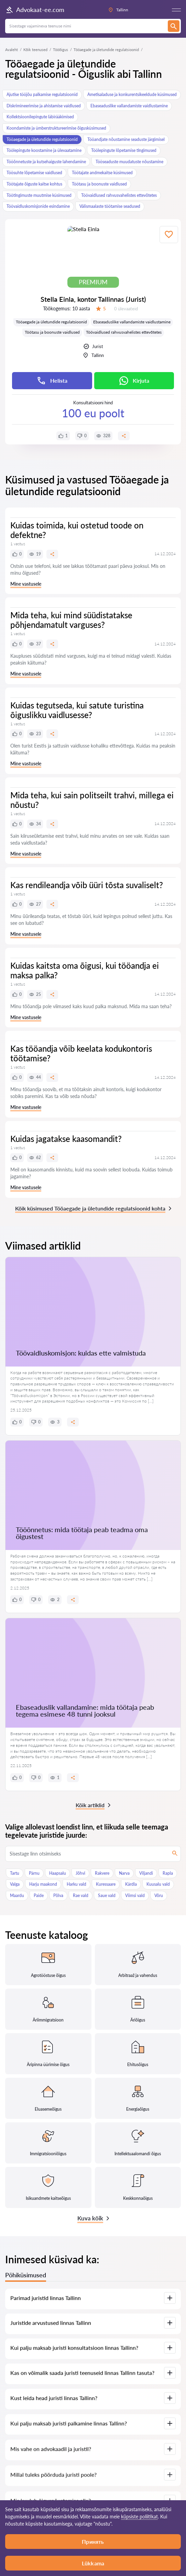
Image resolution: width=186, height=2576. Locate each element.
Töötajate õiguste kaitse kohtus (34, 184)
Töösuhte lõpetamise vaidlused (34, 172)
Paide (39, 1895)
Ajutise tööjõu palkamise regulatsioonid (42, 94)
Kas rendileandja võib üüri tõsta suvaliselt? (86, 885)
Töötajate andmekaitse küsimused (102, 172)
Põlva (58, 1895)
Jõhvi (80, 1873)
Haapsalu (57, 1873)
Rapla (168, 1873)
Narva (124, 1873)
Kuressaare (106, 1884)
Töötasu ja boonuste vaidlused (99, 184)
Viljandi (146, 1873)
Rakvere (102, 1873)
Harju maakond (43, 1884)
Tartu (14, 1873)
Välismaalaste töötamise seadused (109, 206)
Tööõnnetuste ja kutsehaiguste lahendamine (46, 161)
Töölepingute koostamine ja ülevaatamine (44, 150)
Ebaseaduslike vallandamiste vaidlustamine (129, 105)
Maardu (17, 1895)
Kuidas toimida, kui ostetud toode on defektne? (76, 530)
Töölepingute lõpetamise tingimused (123, 150)
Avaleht (11, 49)
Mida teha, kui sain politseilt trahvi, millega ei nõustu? (92, 800)
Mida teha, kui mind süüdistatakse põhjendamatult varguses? (71, 620)
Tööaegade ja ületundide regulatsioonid (42, 139)
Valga (15, 1884)
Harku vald (76, 1884)
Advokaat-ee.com (34, 10)
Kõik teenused (35, 49)
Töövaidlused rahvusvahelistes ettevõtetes (119, 195)
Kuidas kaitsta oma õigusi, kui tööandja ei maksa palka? (84, 970)
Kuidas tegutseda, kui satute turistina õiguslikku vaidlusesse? (77, 710)
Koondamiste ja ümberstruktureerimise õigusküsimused (56, 128)
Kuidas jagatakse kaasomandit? (66, 1139)
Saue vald (107, 1895)
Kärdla (131, 1884)
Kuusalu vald (158, 1884)
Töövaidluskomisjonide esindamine (38, 206)
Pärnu (34, 1873)
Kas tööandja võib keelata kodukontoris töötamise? (81, 1053)
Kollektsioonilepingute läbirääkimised (40, 116)
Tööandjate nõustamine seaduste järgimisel (126, 139)
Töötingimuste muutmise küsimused (39, 195)
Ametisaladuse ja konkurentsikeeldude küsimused (132, 94)
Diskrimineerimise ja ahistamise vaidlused (44, 105)
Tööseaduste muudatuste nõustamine (129, 161)
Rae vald (80, 1895)
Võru (158, 1895)
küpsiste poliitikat (139, 2516)
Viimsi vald (135, 1895)
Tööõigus (60, 49)
